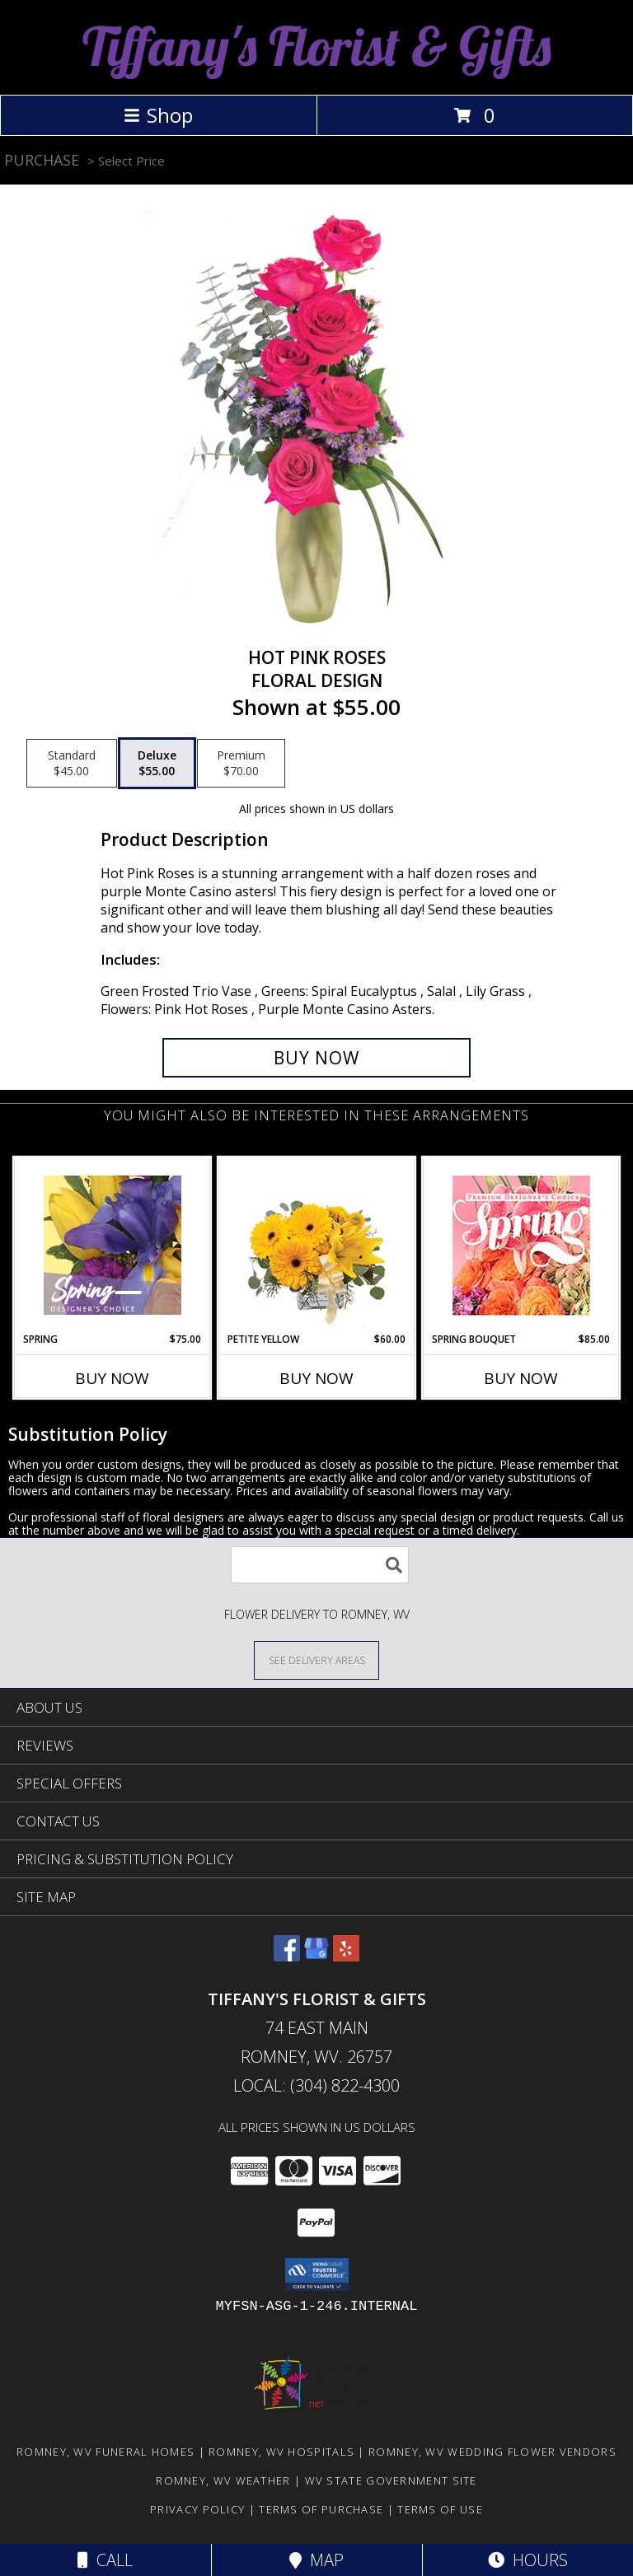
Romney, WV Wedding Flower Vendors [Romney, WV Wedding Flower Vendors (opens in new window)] (492, 2451)
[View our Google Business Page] (316, 1956)
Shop (158, 115)
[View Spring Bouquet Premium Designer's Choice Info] (521, 1245)
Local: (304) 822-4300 (316, 2085)
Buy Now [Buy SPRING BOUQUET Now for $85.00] (521, 1378)
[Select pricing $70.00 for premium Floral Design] (241, 764)
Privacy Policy (197, 2509)
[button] (317, 2274)
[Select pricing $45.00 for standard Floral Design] (71, 764)
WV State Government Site (391, 2480)
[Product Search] (320, 1564)
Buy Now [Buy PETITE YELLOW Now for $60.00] (316, 1378)
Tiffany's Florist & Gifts (316, 45)
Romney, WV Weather (223, 2480)
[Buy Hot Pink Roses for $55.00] (316, 1058)
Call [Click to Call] (105, 2560)
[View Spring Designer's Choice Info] (112, 1245)
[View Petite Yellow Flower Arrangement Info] (317, 1245)
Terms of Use (440, 2509)
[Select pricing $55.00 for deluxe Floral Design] (157, 764)
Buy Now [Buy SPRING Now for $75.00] (112, 1378)
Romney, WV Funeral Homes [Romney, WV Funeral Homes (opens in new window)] (105, 2451)
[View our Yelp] (346, 1956)
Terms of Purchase (321, 2509)
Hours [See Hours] (528, 2560)
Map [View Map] (316, 2560)
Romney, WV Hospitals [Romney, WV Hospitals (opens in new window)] (281, 2451)
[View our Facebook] (287, 1956)
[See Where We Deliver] (316, 1659)
